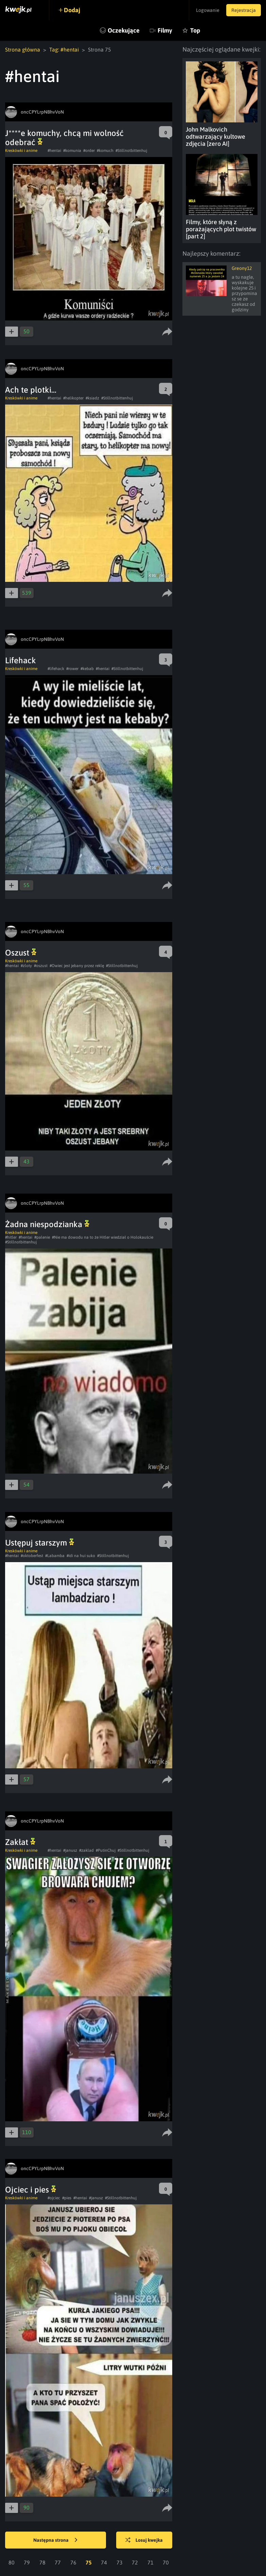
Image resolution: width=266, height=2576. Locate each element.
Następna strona (55, 2540)
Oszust (20, 952)
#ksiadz (92, 398)
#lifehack (56, 668)
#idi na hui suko (81, 1555)
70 (166, 2562)
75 (89, 2562)
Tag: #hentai (64, 49)
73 (120, 2562)
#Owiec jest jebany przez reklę (77, 965)
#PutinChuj (106, 1850)
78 (42, 2562)
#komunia (72, 150)
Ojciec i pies (30, 2189)
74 (104, 2562)
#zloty (26, 965)
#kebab (87, 668)
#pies (66, 2198)
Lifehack (20, 660)
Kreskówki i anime (21, 150)
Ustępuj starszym (39, 1542)
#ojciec (54, 2198)
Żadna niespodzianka (47, 1224)
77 (58, 2562)
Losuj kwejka (144, 2540)
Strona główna (22, 49)
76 (73, 2562)
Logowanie (207, 10)
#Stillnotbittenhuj (131, 150)
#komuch (105, 150)
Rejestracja (243, 10)
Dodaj (72, 10)
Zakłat (20, 1842)
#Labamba (55, 1555)
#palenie (42, 1237)
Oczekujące (124, 30)
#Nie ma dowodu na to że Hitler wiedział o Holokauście (102, 1237)
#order (89, 150)
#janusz (70, 1850)
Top (195, 30)
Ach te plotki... (30, 389)
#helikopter (73, 398)
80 (11, 2562)
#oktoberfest (32, 1555)
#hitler (11, 1237)
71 (150, 2562)
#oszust (41, 965)
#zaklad (86, 1850)
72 (135, 2562)
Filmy (165, 30)
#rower (72, 668)
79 (27, 2562)
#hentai (54, 150)
